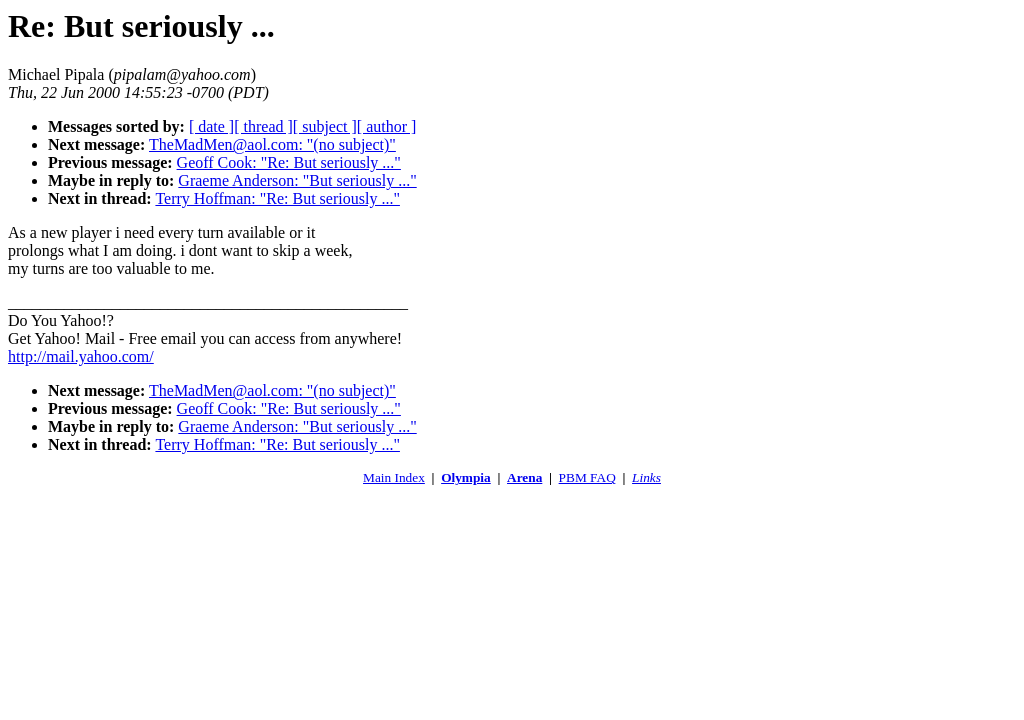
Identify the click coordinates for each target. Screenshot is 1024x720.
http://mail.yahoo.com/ (81, 356)
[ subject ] (325, 126)
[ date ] (211, 126)
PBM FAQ (587, 477)
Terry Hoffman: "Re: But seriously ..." (277, 198)
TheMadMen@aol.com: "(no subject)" (272, 144)
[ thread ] (263, 126)
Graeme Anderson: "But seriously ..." (297, 180)
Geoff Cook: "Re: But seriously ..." (289, 162)
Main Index (394, 477)
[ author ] (387, 126)
